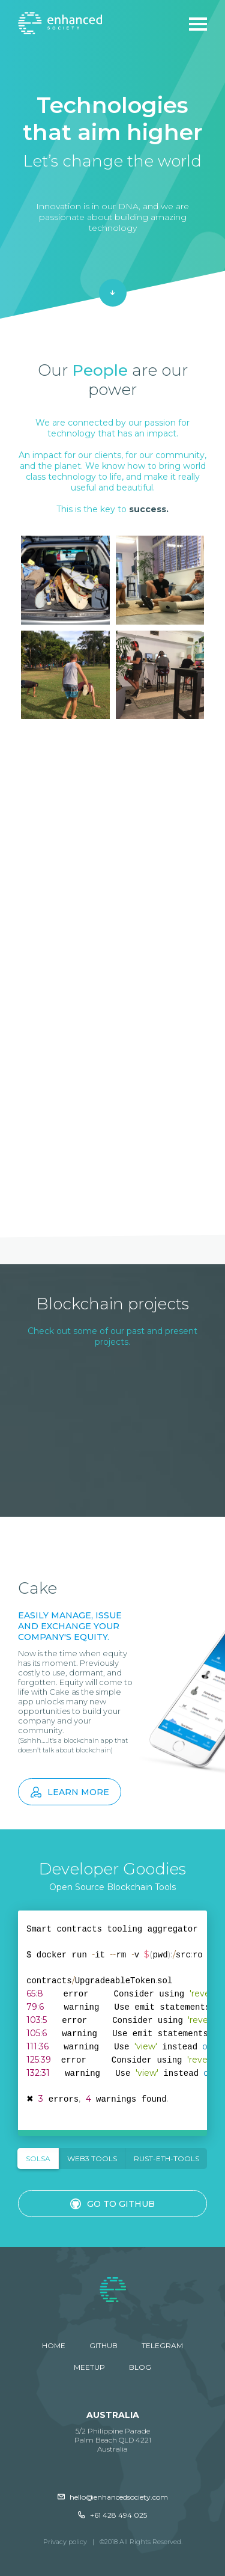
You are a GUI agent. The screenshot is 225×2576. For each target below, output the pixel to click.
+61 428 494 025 (112, 2514)
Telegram (162, 2345)
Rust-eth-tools (166, 2158)
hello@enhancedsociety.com (113, 2496)
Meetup (89, 2367)
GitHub (103, 2345)
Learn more (70, 1792)
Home (53, 2345)
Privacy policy (65, 2542)
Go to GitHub (112, 2203)
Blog (140, 2367)
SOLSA (38, 2158)
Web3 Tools (92, 2158)
